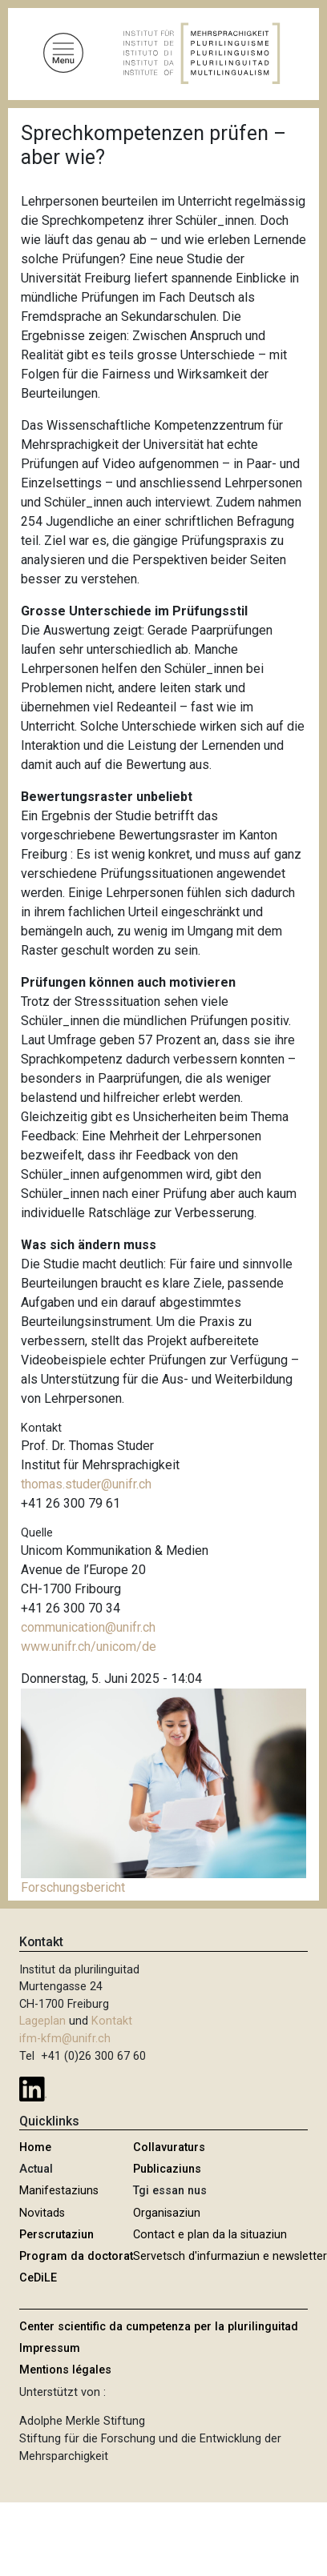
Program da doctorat (76, 2256)
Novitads (42, 2213)
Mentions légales (65, 2370)
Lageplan (42, 2021)
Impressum (49, 2348)
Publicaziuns (167, 2169)
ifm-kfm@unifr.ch (65, 2038)
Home (35, 2147)
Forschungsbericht (73, 1887)
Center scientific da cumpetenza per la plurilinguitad (158, 2327)
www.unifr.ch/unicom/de (88, 1646)
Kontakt (111, 2021)
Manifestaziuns (59, 2190)
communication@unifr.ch (88, 1627)
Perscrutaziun (56, 2234)
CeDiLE (38, 2278)
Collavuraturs (169, 2147)
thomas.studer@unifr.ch (86, 1484)
